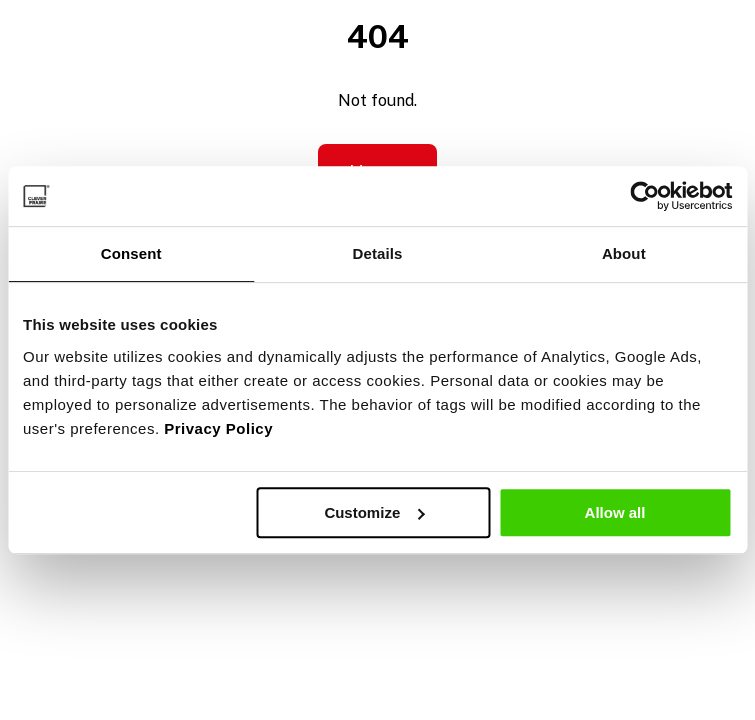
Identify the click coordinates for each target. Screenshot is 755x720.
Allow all (615, 512)
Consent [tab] (131, 253)
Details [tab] (378, 253)
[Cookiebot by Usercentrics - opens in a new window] (644, 196)
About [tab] (624, 253)
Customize (374, 512)
